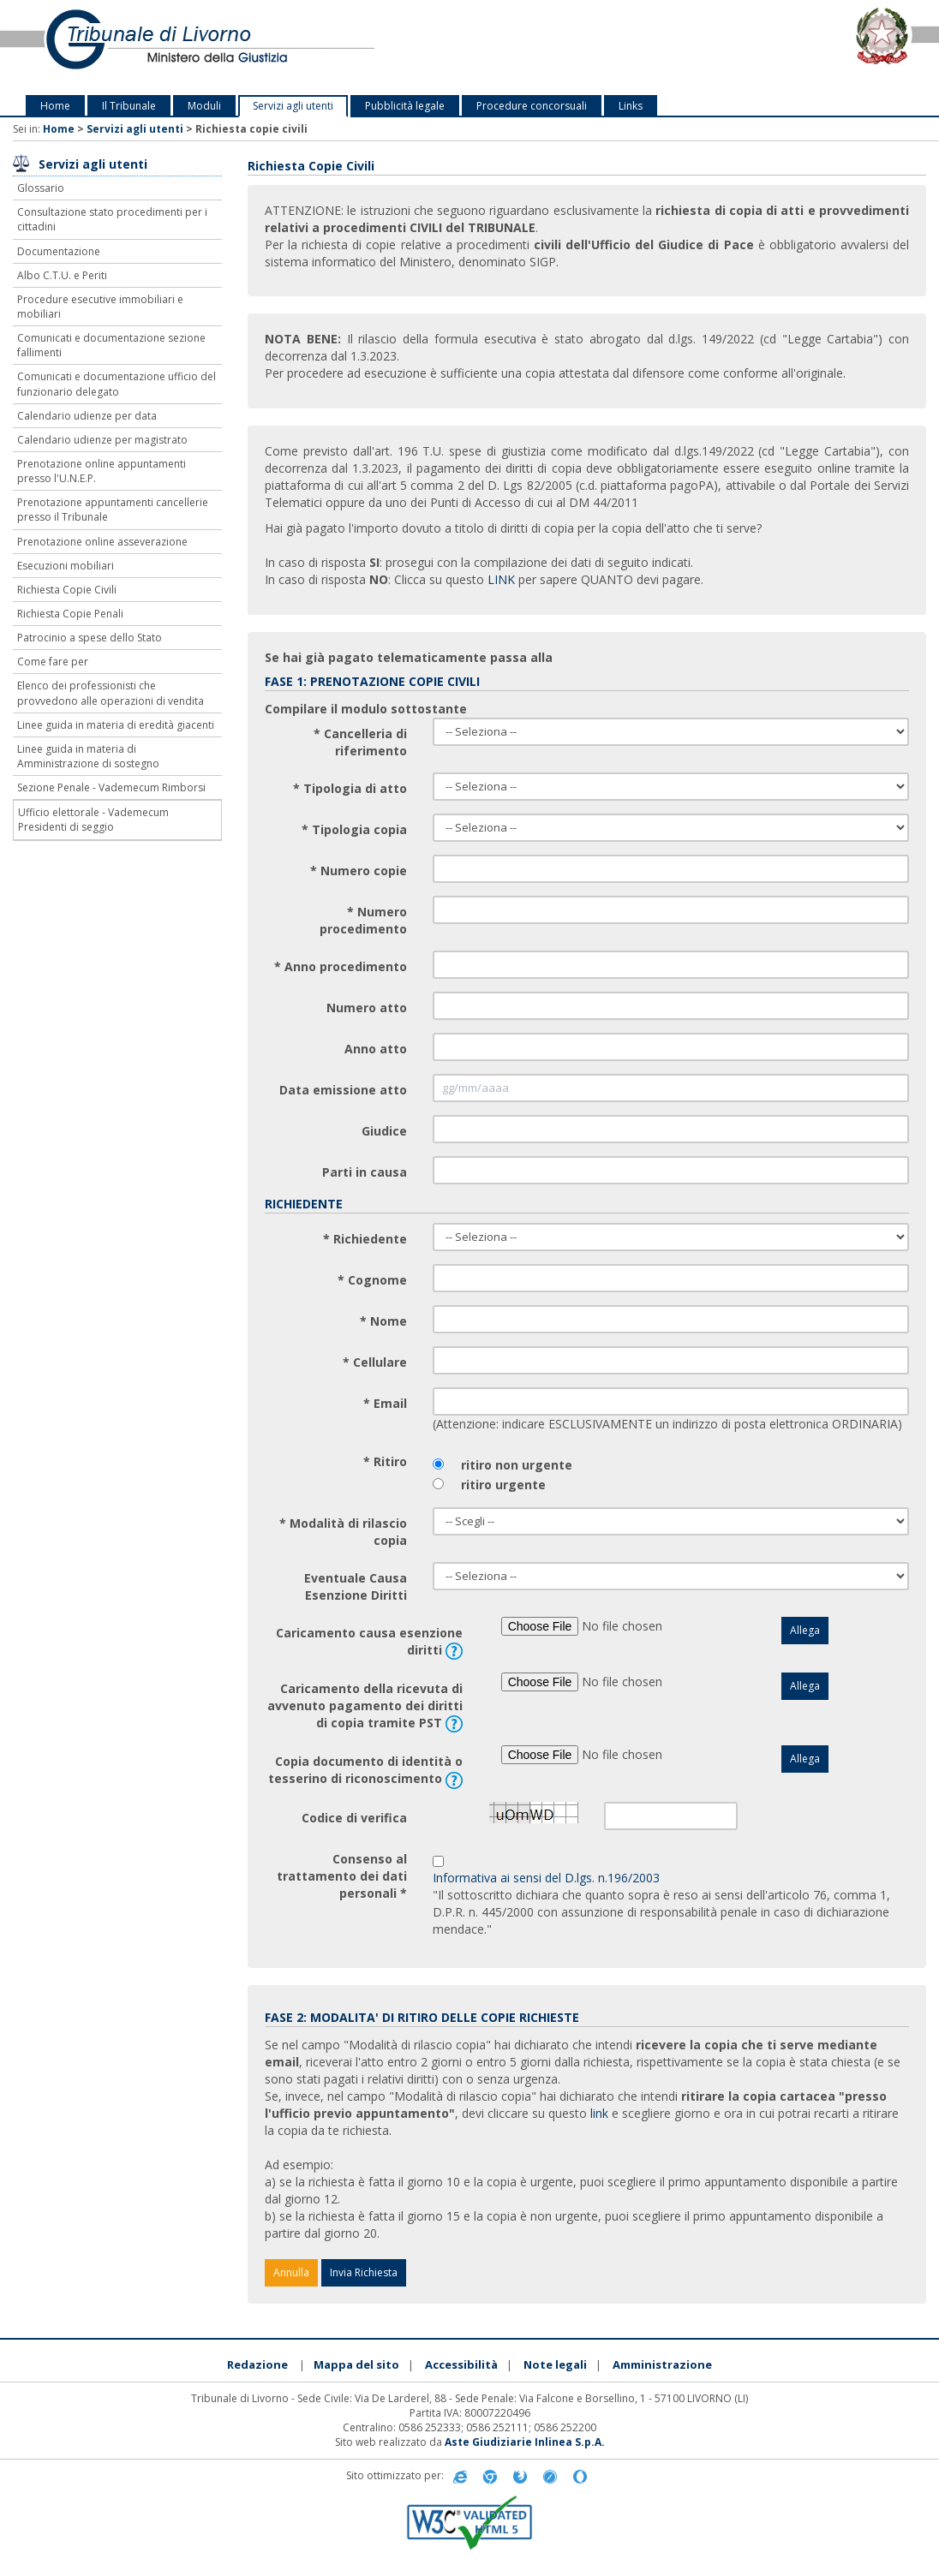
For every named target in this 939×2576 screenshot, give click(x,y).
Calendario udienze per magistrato (102, 439)
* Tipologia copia (354, 829)
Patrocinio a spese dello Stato (89, 637)
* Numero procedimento (363, 920)
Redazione (257, 2364)
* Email (385, 1403)
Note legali (555, 2364)
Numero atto (366, 1007)
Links (631, 105)
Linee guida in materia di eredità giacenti (115, 725)
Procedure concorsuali (531, 105)
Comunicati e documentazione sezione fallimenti (111, 345)
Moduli (204, 105)
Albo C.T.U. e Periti (62, 275)
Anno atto (375, 1049)
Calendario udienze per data (87, 415)
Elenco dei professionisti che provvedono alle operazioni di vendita (110, 692)
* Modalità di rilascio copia (343, 1531)
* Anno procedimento (340, 966)
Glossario (40, 188)
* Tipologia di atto (350, 788)
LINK (501, 579)
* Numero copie (358, 870)
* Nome (383, 1321)
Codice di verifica (354, 1818)
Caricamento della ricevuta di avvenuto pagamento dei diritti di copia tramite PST (365, 1706)
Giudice (384, 1131)
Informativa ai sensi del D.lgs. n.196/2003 (546, 1877)
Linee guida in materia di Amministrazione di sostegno (88, 756)
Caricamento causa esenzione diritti (369, 1642)
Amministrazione (662, 2364)
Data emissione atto (343, 1090)
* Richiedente (365, 1239)
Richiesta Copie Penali (70, 613)
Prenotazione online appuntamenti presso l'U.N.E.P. (101, 471)
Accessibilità (461, 2364)
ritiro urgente (503, 1484)
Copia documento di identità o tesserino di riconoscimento (365, 1770)
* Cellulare (375, 1362)
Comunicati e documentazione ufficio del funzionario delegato (116, 383)
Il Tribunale (129, 105)
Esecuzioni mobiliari (65, 565)
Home (55, 105)
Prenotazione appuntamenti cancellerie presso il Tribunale (112, 509)
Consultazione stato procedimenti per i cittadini (112, 219)
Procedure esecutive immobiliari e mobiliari (100, 306)
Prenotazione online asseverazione (102, 541)
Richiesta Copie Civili (67, 589)
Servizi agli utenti (293, 105)
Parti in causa (364, 1172)
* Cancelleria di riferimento (360, 742)
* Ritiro (385, 1461)
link (599, 2113)
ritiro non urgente (516, 1465)
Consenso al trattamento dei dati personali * (342, 1876)
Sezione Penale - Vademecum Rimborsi (111, 787)
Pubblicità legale (405, 105)
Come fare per (52, 661)
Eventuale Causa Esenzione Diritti (355, 1586)
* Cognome (372, 1280)
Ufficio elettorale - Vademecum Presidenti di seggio (93, 819)
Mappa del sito (356, 2364)
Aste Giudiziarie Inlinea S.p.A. (525, 2442)
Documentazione (58, 251)
